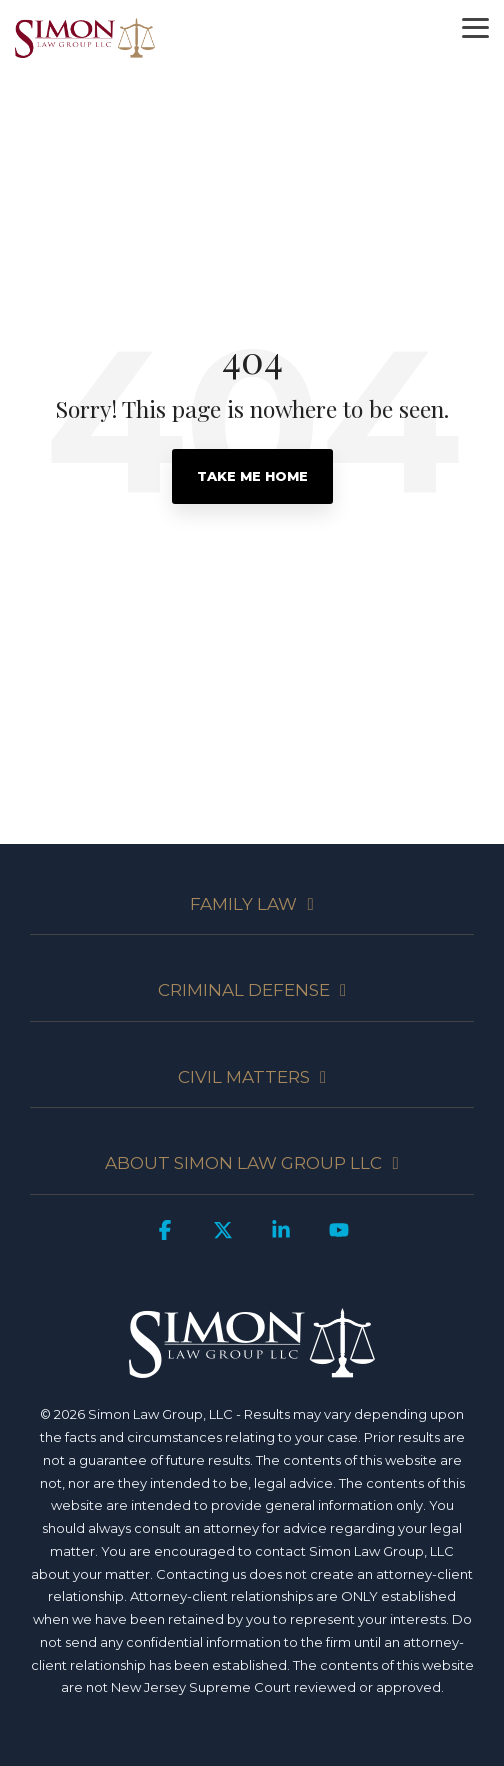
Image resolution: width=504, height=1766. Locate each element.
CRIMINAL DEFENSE (244, 990)
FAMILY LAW (243, 904)
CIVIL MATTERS (244, 1077)
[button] (475, 26)
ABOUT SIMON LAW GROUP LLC (243, 1163)
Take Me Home (252, 476)
